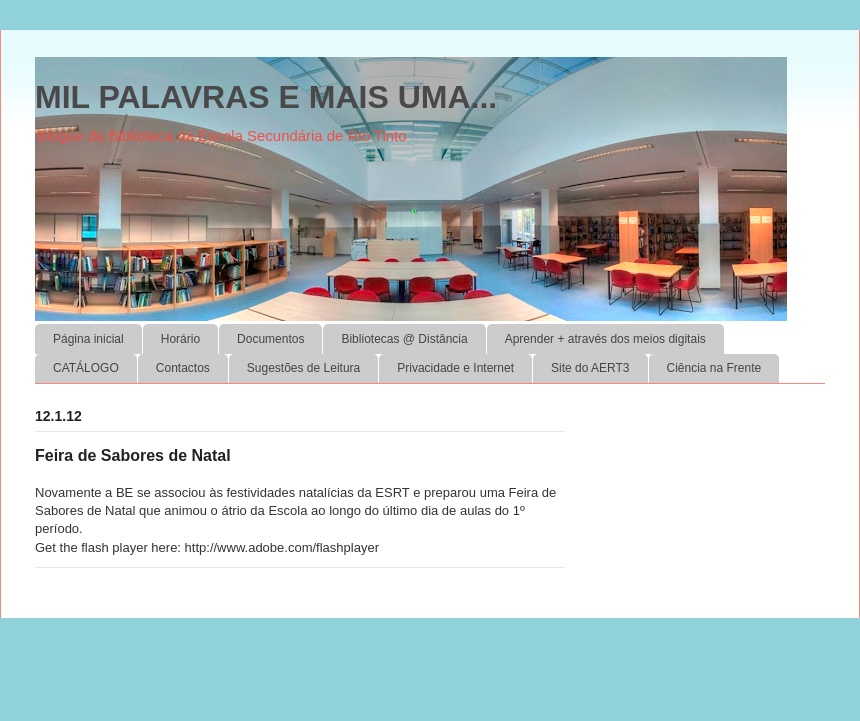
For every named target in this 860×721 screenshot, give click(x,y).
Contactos (183, 368)
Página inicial (88, 339)
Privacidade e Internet (455, 368)
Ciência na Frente (714, 368)
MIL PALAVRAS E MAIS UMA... (266, 97)
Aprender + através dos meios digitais (605, 339)
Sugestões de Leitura (303, 368)
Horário (180, 339)
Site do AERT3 (590, 368)
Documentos (270, 339)
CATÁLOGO (86, 368)
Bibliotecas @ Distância (404, 339)
